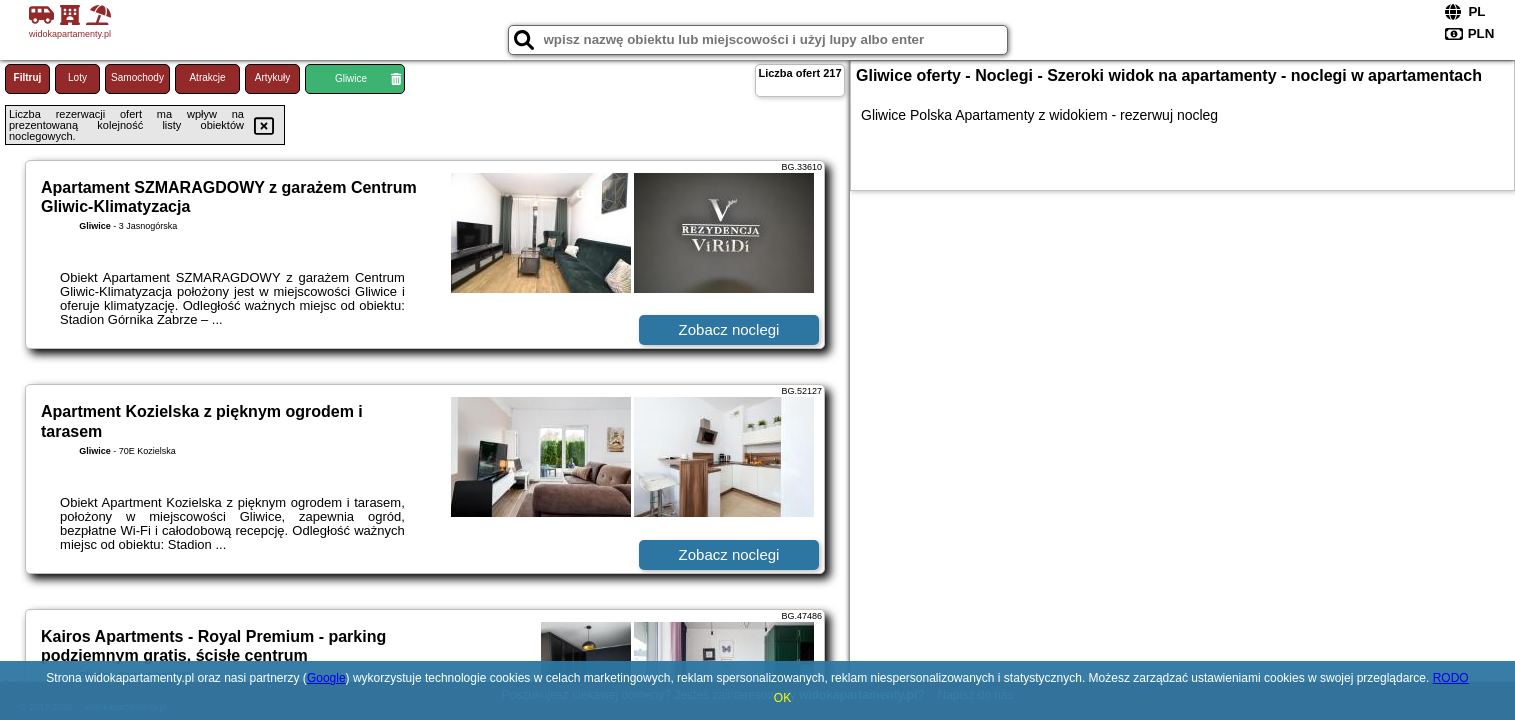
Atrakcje (207, 77)
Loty (77, 77)
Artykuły (273, 77)
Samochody (137, 77)
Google (326, 678)
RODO (1451, 678)
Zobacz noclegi (729, 329)
